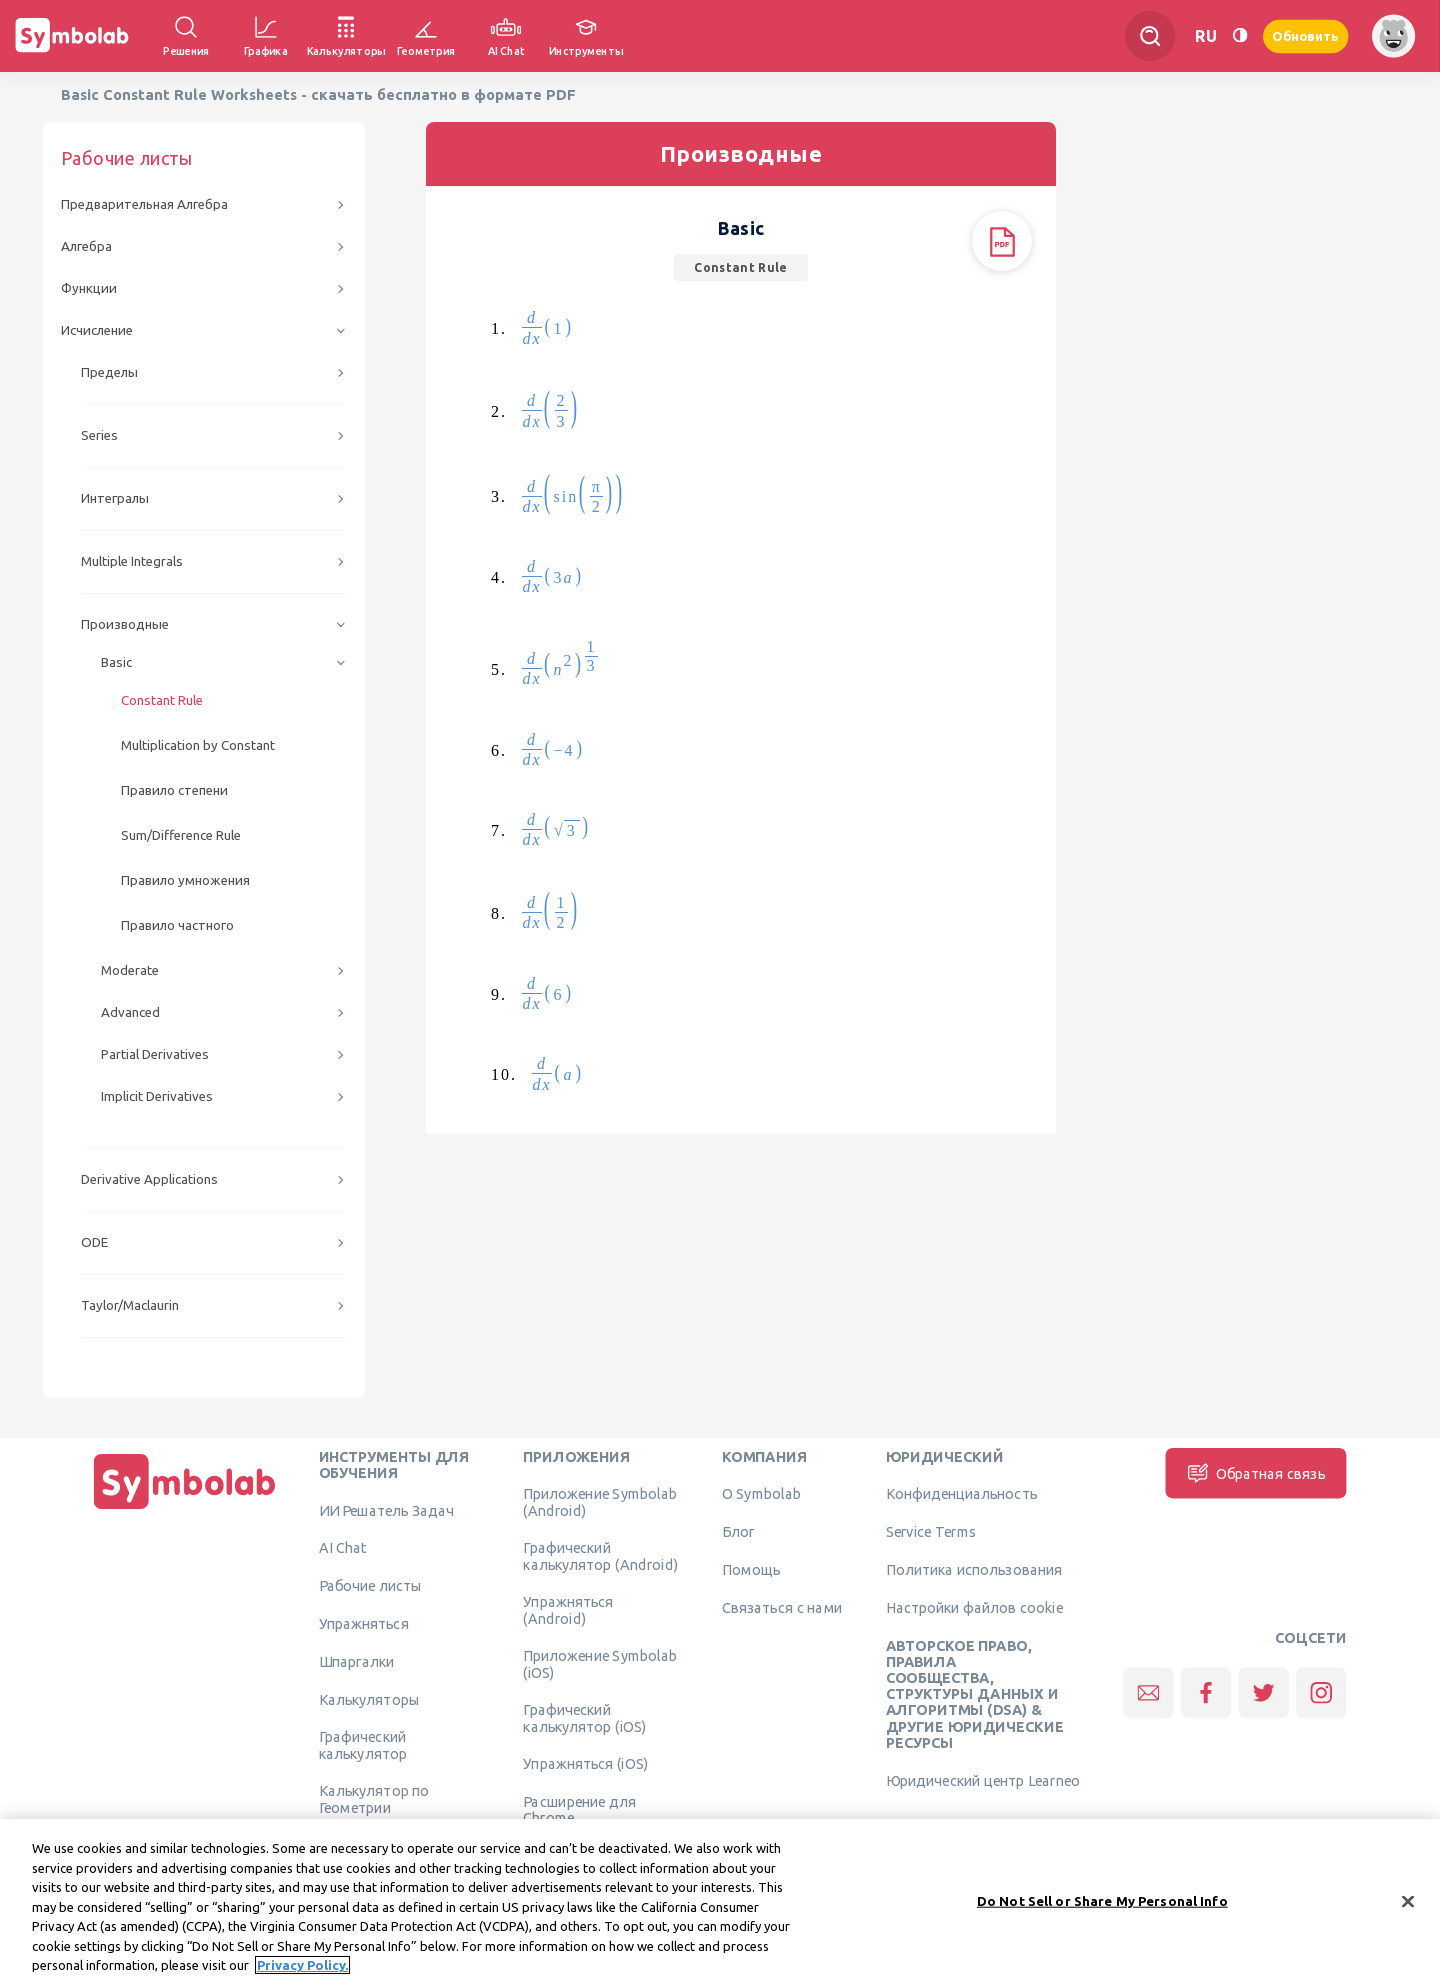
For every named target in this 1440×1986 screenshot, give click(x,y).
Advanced (130, 1012)
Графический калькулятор (363, 1745)
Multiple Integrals (132, 561)
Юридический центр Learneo (983, 1780)
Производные (125, 624)
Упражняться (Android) (568, 1610)
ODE (94, 1242)
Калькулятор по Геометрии (374, 1799)
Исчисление (97, 330)
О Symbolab (761, 1494)
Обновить (1306, 35)
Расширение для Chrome (579, 1810)
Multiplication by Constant (198, 745)
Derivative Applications (149, 1179)
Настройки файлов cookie (974, 1607)
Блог (738, 1532)
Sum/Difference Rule (181, 835)
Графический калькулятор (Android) (600, 1556)
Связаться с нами (782, 1607)
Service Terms (931, 1532)
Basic (116, 662)
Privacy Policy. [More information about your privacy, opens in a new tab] (302, 1975)
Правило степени (174, 790)
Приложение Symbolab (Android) (600, 1502)
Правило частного (177, 925)
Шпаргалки (357, 1661)
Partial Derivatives (155, 1054)
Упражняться (364, 1623)
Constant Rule (162, 700)
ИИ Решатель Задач (387, 1510)
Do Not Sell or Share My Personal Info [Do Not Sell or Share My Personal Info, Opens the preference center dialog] (1102, 1910)
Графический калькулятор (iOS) (584, 1718)
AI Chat (343, 1548)
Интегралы (115, 498)
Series (99, 435)
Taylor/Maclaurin (130, 1305)
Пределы (109, 372)
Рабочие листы (371, 1586)
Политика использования (974, 1569)
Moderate (130, 970)
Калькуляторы (369, 1699)
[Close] (1408, 1910)
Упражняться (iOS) (585, 1764)
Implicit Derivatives (157, 1096)
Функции (89, 288)
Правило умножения (185, 880)
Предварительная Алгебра (144, 204)
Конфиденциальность (961, 1494)
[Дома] (185, 1509)
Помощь (751, 1569)
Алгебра (86, 246)
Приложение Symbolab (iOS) (600, 1664)
